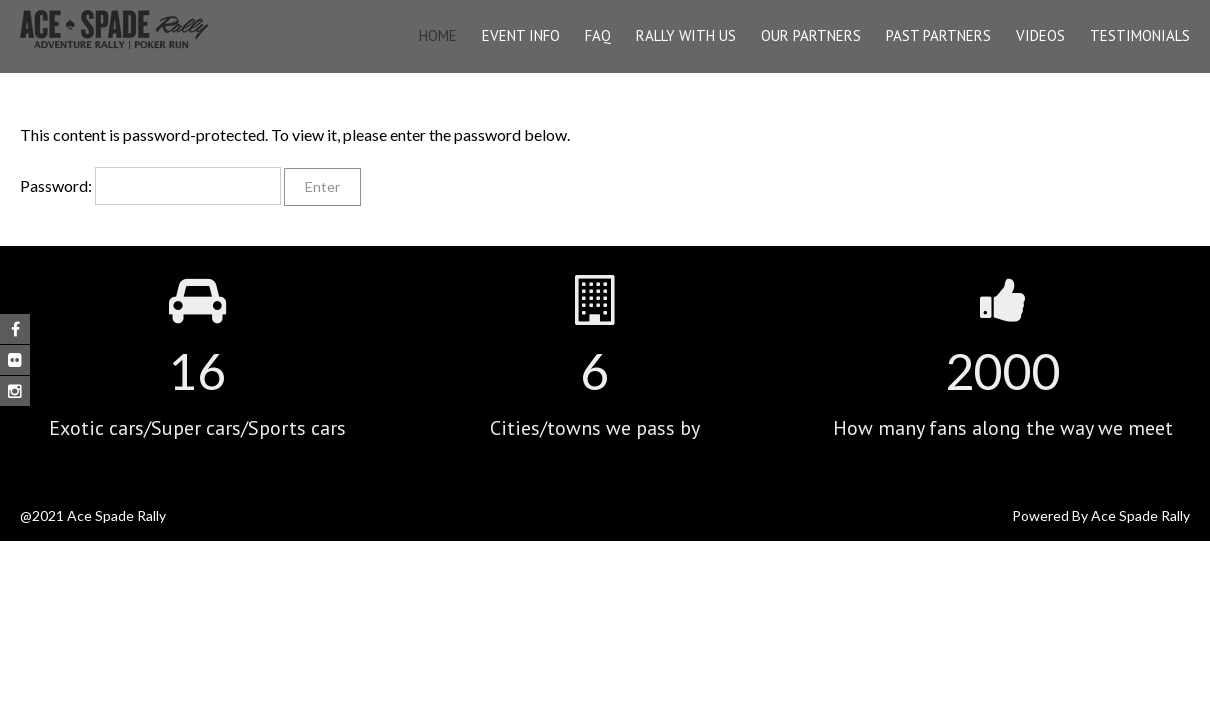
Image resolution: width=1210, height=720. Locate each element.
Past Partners (938, 35)
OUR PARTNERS (811, 35)
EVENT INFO (521, 35)
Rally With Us (686, 35)
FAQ (598, 35)
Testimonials (1140, 35)
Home (438, 35)
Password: (150, 185)
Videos (1040, 35)
